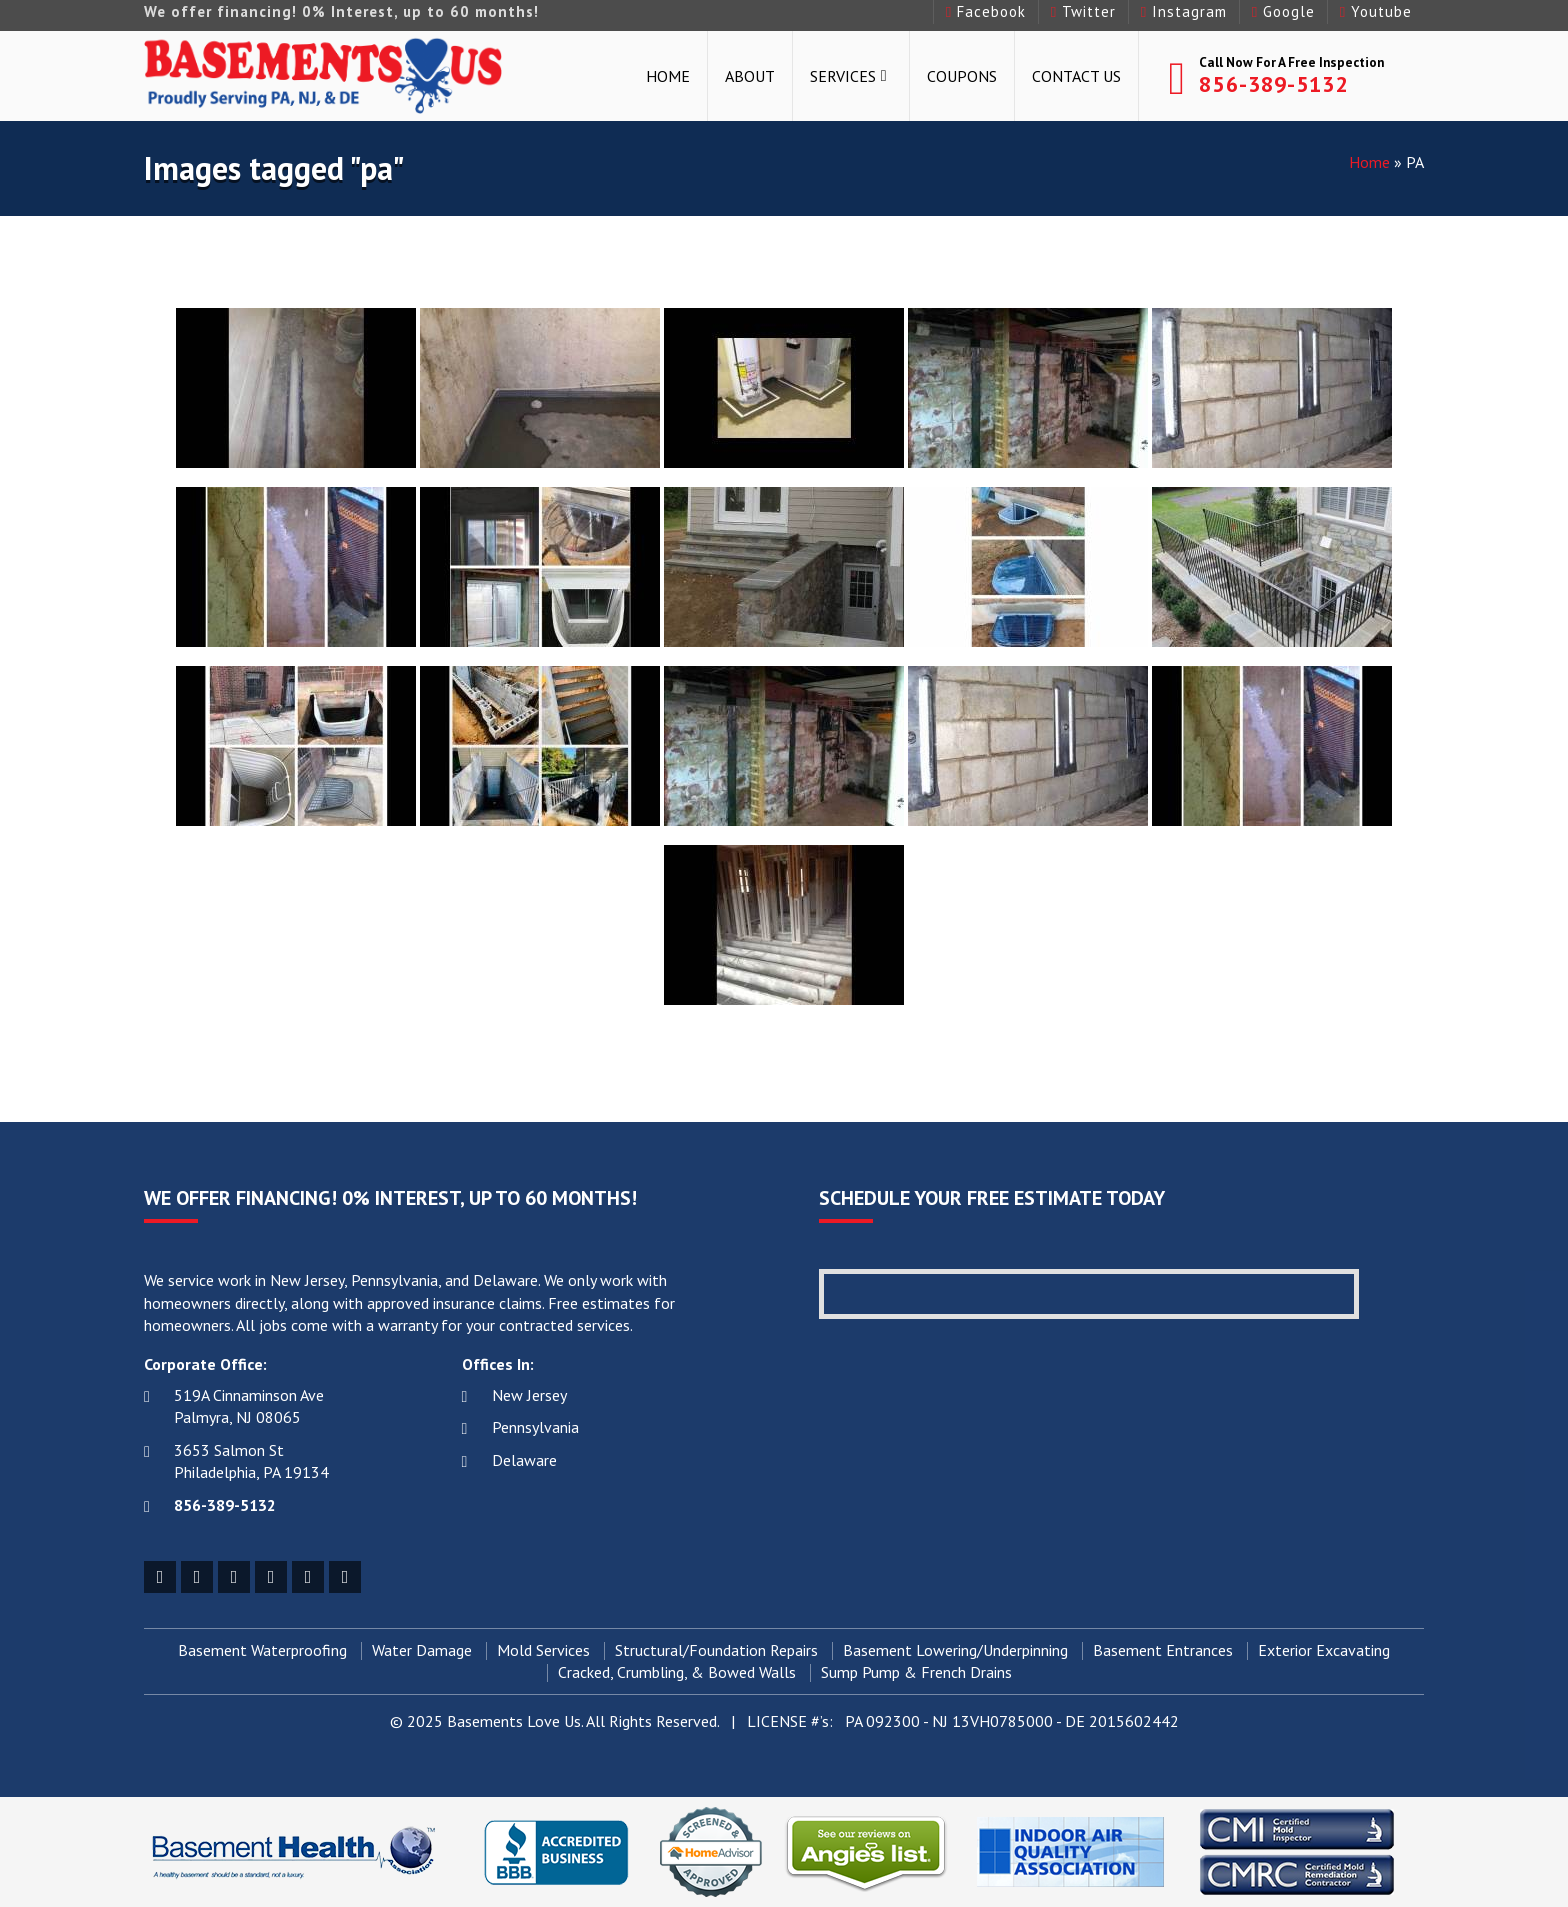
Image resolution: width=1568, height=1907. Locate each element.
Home (668, 76)
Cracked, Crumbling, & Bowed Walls (677, 1673)
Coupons (962, 76)
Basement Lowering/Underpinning (955, 1651)
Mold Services (543, 1651)
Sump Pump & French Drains (916, 1673)
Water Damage (422, 1651)
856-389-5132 (1273, 84)
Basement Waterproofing (262, 1651)
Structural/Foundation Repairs (716, 1651)
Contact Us (1076, 76)
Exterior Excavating (1324, 1651)
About (750, 76)
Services (843, 76)
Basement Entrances (1163, 1651)
